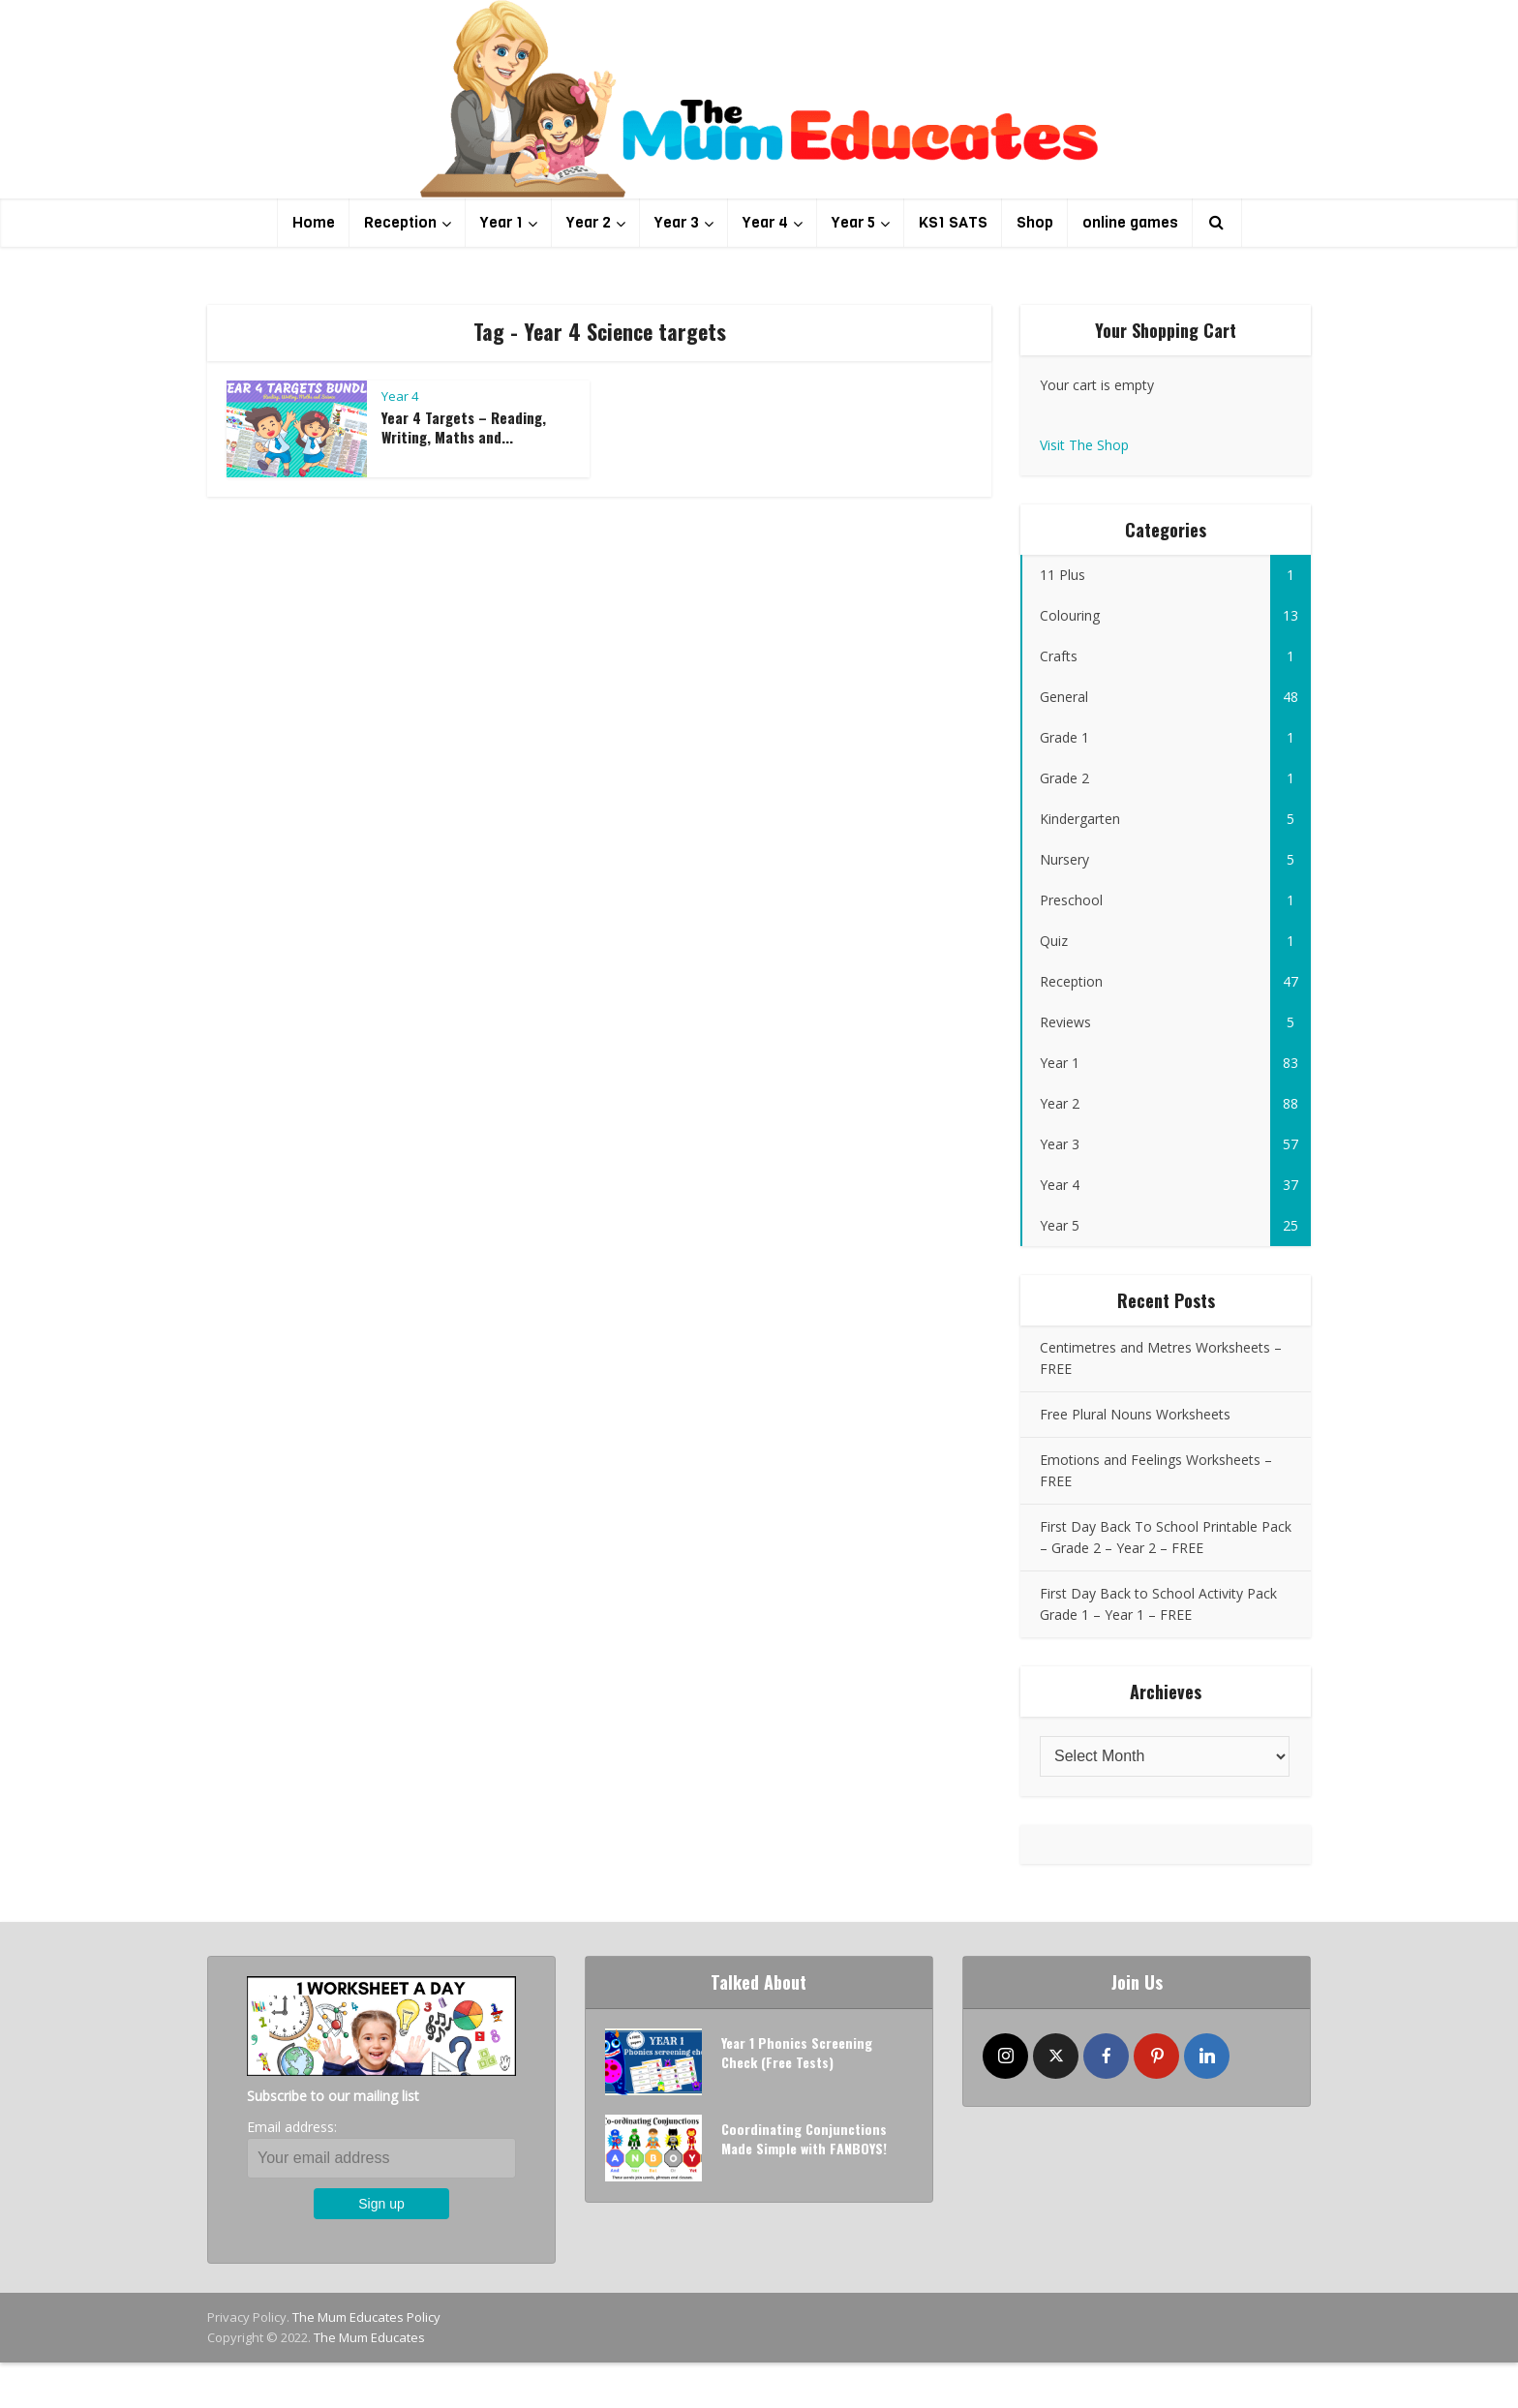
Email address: (292, 2127)
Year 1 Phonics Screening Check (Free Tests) (796, 2052)
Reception (400, 222)
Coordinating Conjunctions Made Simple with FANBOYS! (804, 2138)
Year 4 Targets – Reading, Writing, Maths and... (463, 427)
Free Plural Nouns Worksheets (1135, 1414)
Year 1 (501, 222)
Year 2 (588, 222)
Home (313, 222)
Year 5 (853, 222)
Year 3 (676, 222)
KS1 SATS (953, 222)
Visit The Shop (1084, 445)
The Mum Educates (369, 2337)
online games (1130, 222)
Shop (1035, 222)
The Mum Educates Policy (366, 2317)
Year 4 (765, 222)
